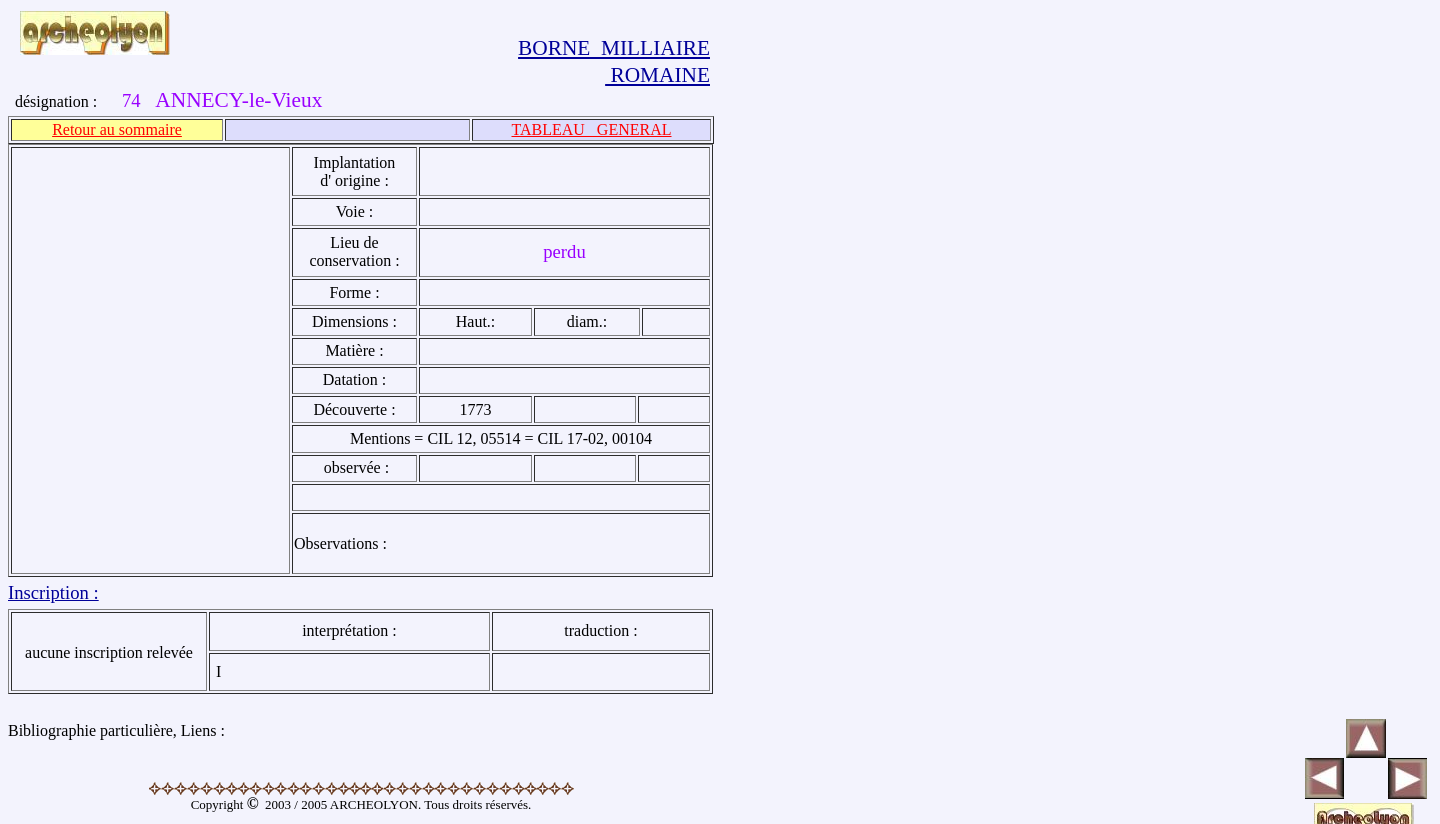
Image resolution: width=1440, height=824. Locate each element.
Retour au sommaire (117, 129)
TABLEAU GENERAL (591, 129)
